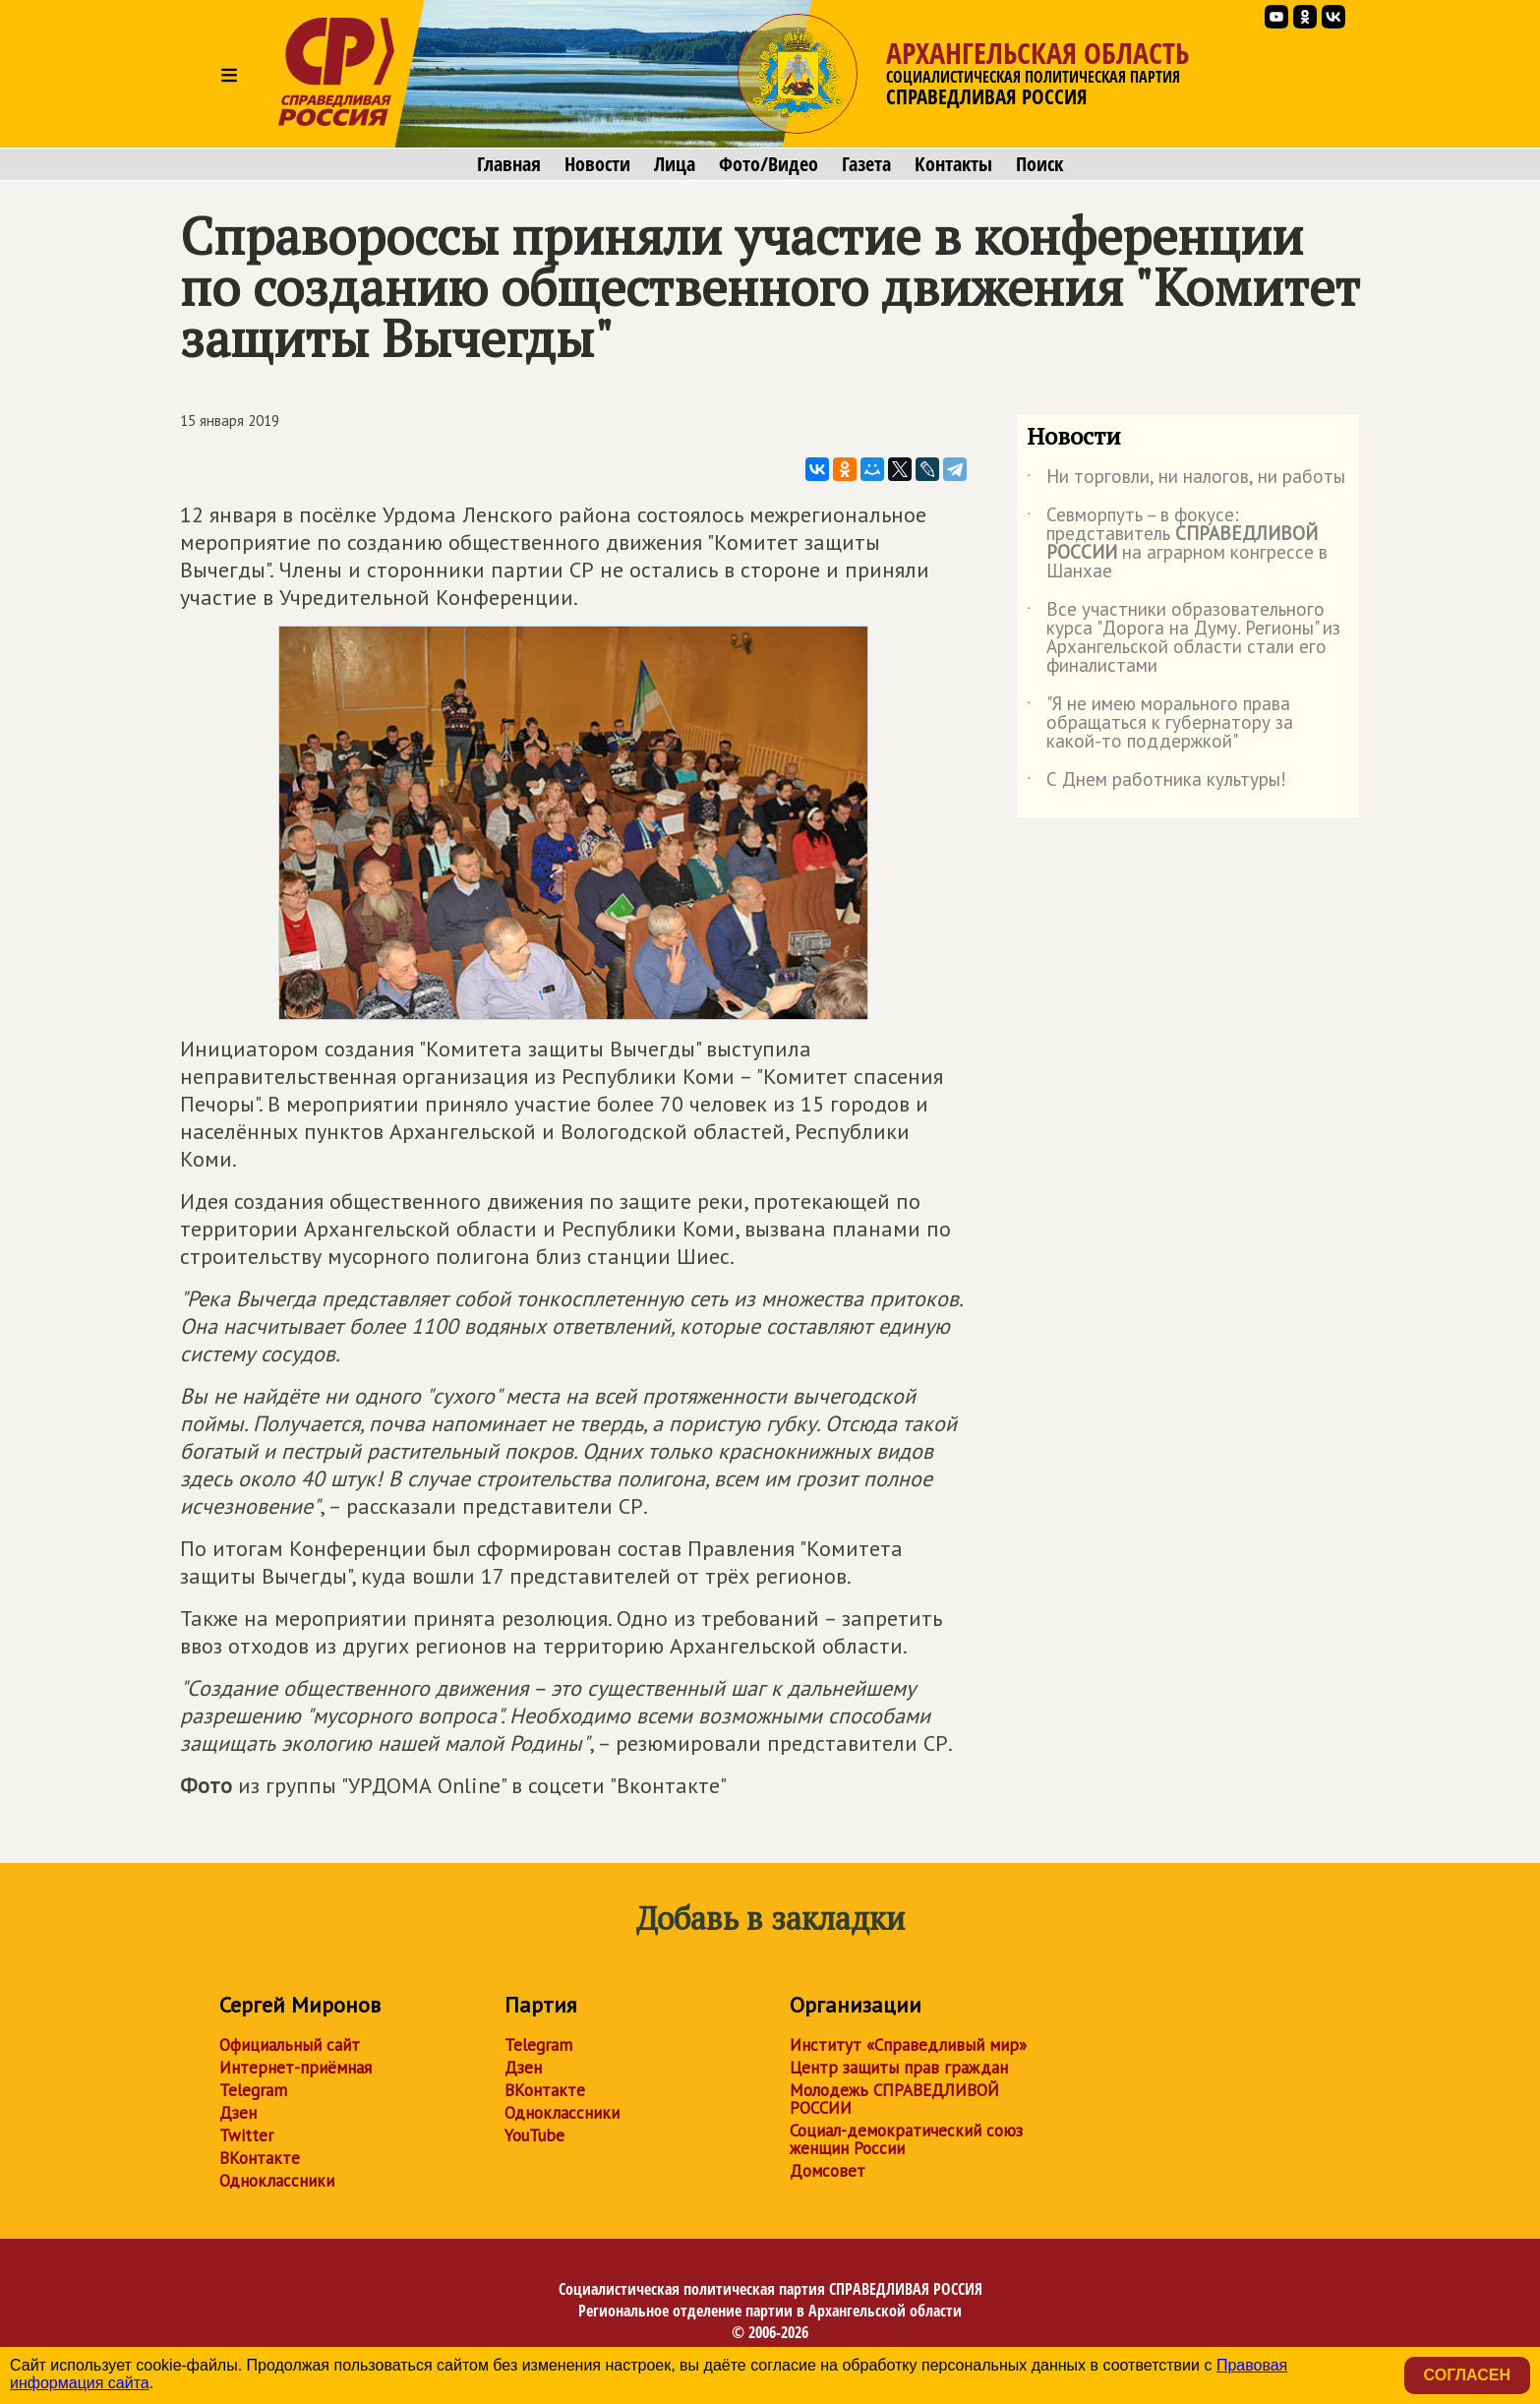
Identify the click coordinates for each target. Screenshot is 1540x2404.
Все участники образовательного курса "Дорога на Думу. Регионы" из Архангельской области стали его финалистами (1183, 638)
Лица (674, 164)
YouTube (534, 2135)
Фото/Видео (768, 164)
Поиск (1039, 164)
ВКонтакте (259, 2158)
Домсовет (827, 2171)
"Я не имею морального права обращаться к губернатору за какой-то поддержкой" (1160, 723)
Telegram (253, 2090)
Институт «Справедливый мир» (908, 2045)
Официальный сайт (289, 2045)
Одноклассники (276, 2181)
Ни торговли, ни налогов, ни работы (1186, 480)
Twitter (246, 2135)
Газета (866, 164)
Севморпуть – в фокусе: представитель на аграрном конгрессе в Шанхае (1177, 544)
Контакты (953, 164)
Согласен (1467, 2375)
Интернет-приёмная (295, 2067)
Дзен (238, 2113)
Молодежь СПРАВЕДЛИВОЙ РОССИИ (894, 2099)
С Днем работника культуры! (1156, 783)
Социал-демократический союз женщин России (906, 2139)
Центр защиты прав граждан (899, 2067)
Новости (597, 164)
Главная (509, 164)
